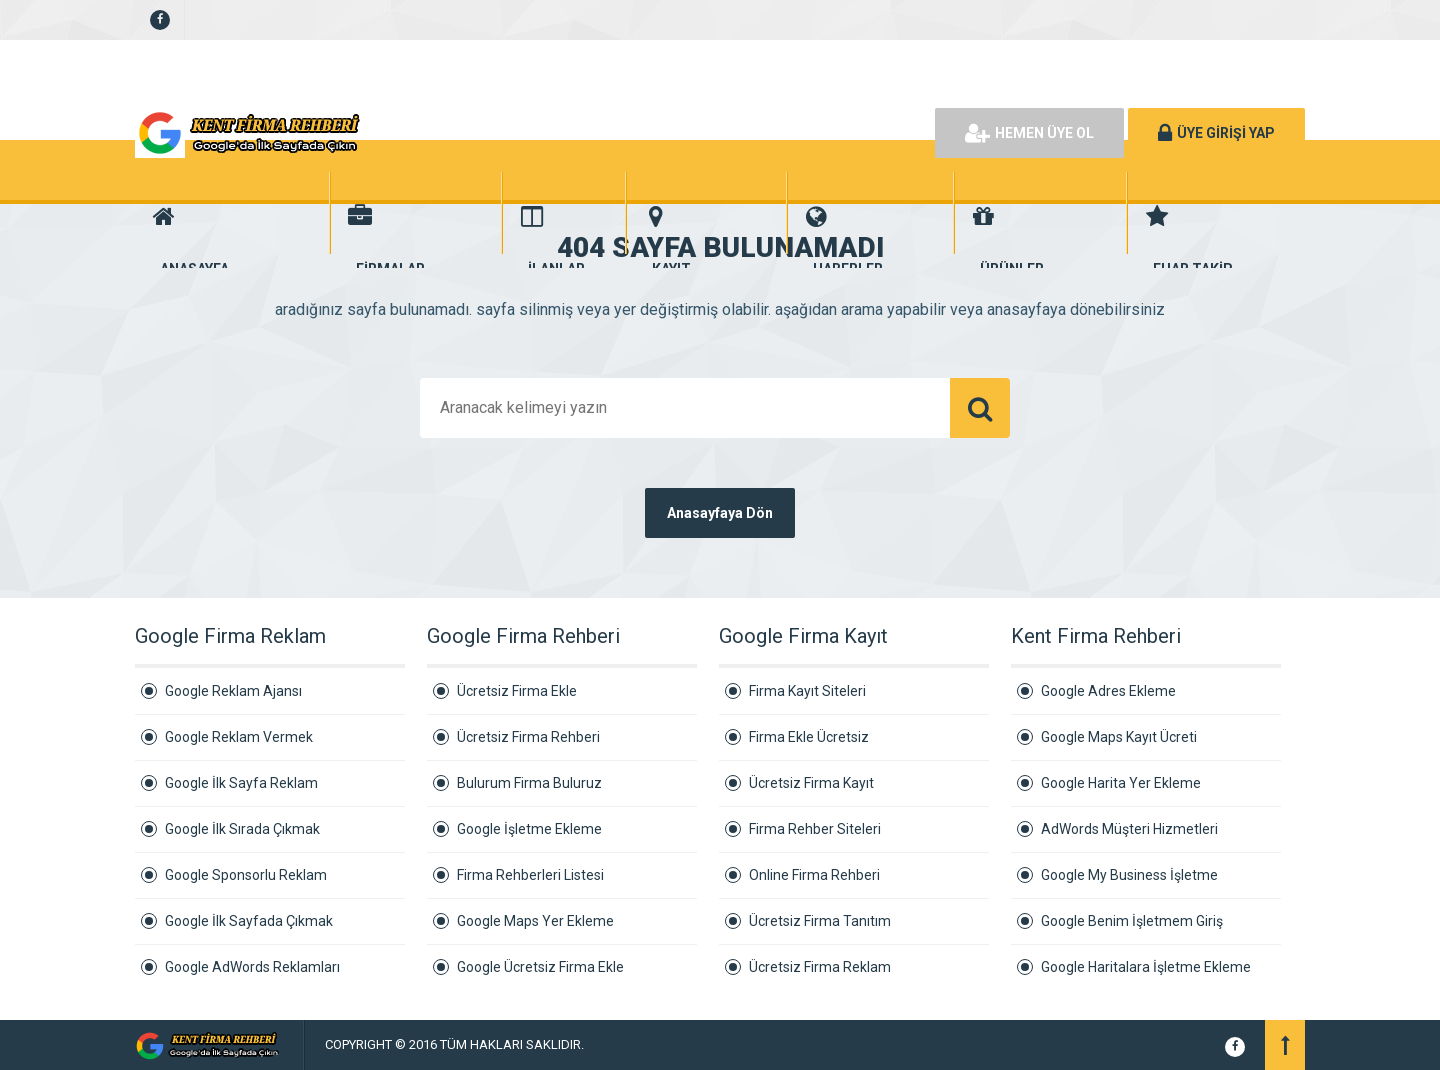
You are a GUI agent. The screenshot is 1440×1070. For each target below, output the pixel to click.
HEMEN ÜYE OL (1029, 133)
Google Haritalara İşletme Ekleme (1146, 967)
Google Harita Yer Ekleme (1121, 783)
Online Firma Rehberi (814, 875)
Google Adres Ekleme (1108, 691)
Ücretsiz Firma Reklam (820, 967)
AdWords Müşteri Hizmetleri (1129, 829)
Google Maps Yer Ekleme (535, 921)
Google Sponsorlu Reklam (246, 875)
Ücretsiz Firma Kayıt (811, 783)
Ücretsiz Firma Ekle (517, 691)
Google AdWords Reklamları (252, 967)
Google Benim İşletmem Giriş (1132, 921)
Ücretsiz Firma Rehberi (528, 737)
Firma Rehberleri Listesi (530, 875)
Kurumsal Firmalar (638, 1044)
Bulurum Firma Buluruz (529, 783)
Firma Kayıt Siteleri (807, 691)
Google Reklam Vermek (239, 737)
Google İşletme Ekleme (529, 829)
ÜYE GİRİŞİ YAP (1216, 133)
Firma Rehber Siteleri (815, 829)
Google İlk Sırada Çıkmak (242, 829)
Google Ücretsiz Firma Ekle (540, 967)
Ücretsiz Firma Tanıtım (820, 921)
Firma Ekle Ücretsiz (809, 737)
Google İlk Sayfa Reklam (241, 783)
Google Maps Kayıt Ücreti (1119, 737)
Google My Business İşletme (1129, 875)
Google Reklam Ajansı (233, 691)
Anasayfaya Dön (720, 513)
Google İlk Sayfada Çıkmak (249, 921)
